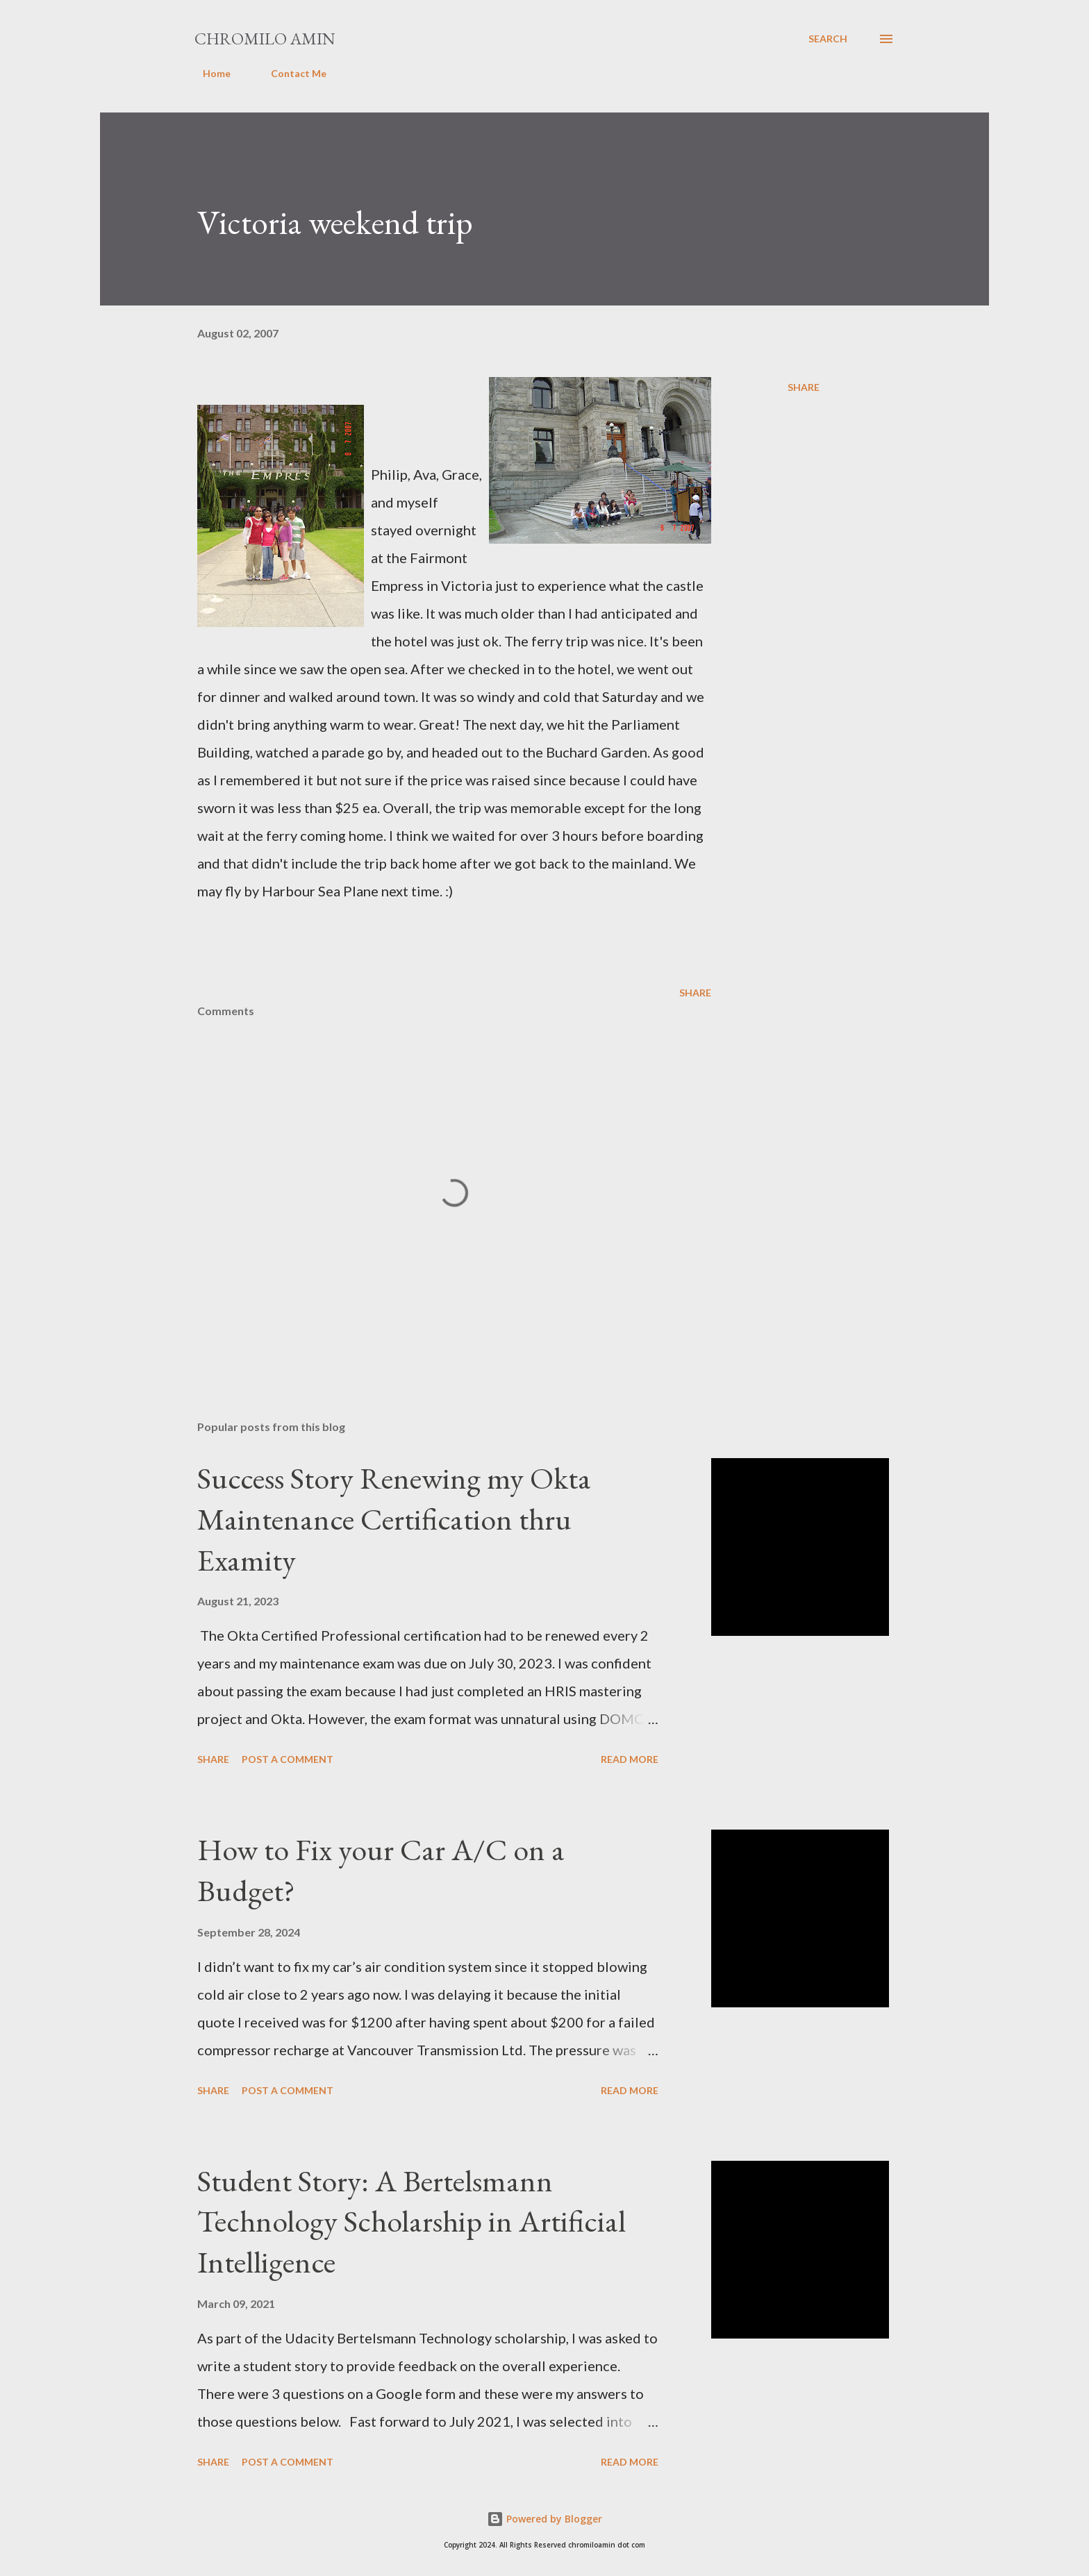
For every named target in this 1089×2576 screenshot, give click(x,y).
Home (208, 73)
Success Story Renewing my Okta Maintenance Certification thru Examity (394, 1518)
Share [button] (804, 387)
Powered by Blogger (544, 2518)
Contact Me (290, 73)
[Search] (827, 39)
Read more (629, 1759)
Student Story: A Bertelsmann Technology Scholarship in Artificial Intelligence (411, 2221)
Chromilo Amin (264, 38)
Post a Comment (287, 1759)
